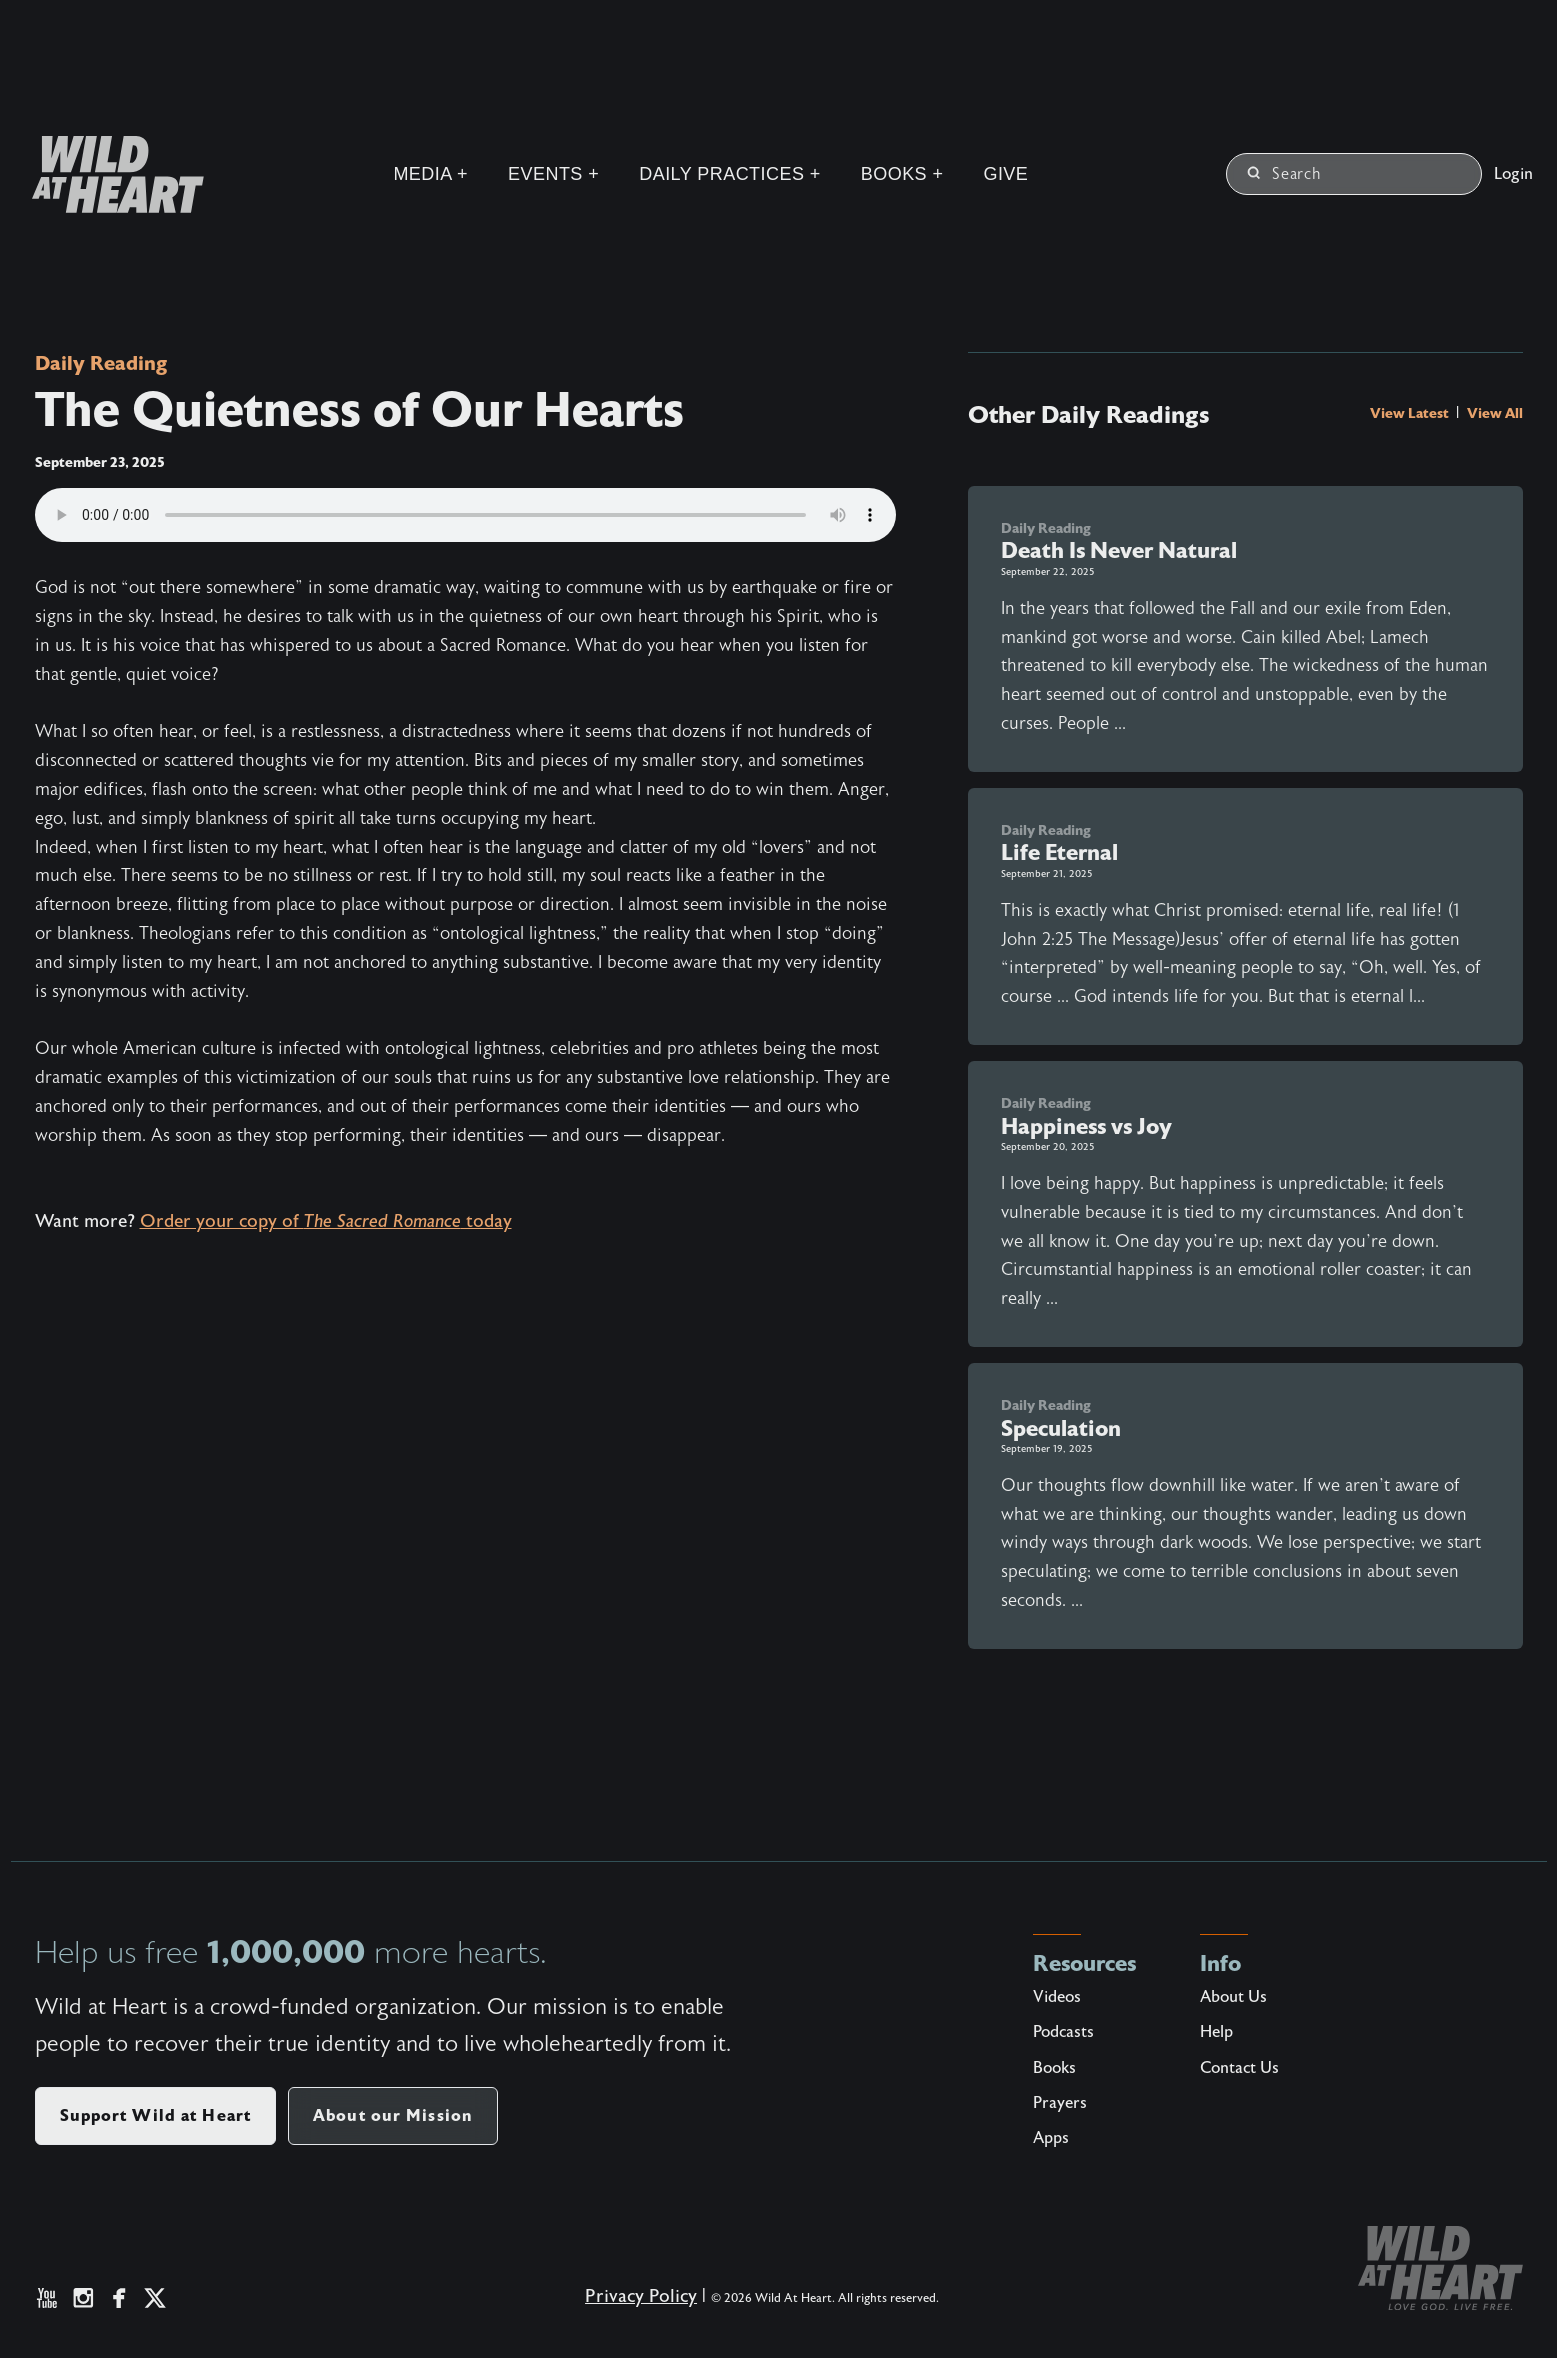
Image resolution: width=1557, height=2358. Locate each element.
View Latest (1411, 413)
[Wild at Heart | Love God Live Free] (110, 174)
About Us (1233, 1997)
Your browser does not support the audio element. (465, 515)
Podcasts (1063, 2032)
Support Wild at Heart (156, 2115)
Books (1054, 2068)
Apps (1051, 2138)
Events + (553, 174)
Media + (430, 174)
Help (1216, 2032)
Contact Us (1239, 2068)
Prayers (1060, 2103)
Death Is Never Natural (1119, 550)
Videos (1057, 1997)
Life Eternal (1059, 852)
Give (1005, 174)
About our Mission (393, 2115)
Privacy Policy (641, 2296)
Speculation (1061, 1428)
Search (1284, 174)
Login (1513, 174)
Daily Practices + (730, 174)
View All (1495, 413)
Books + (902, 174)
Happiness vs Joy (1086, 1126)
